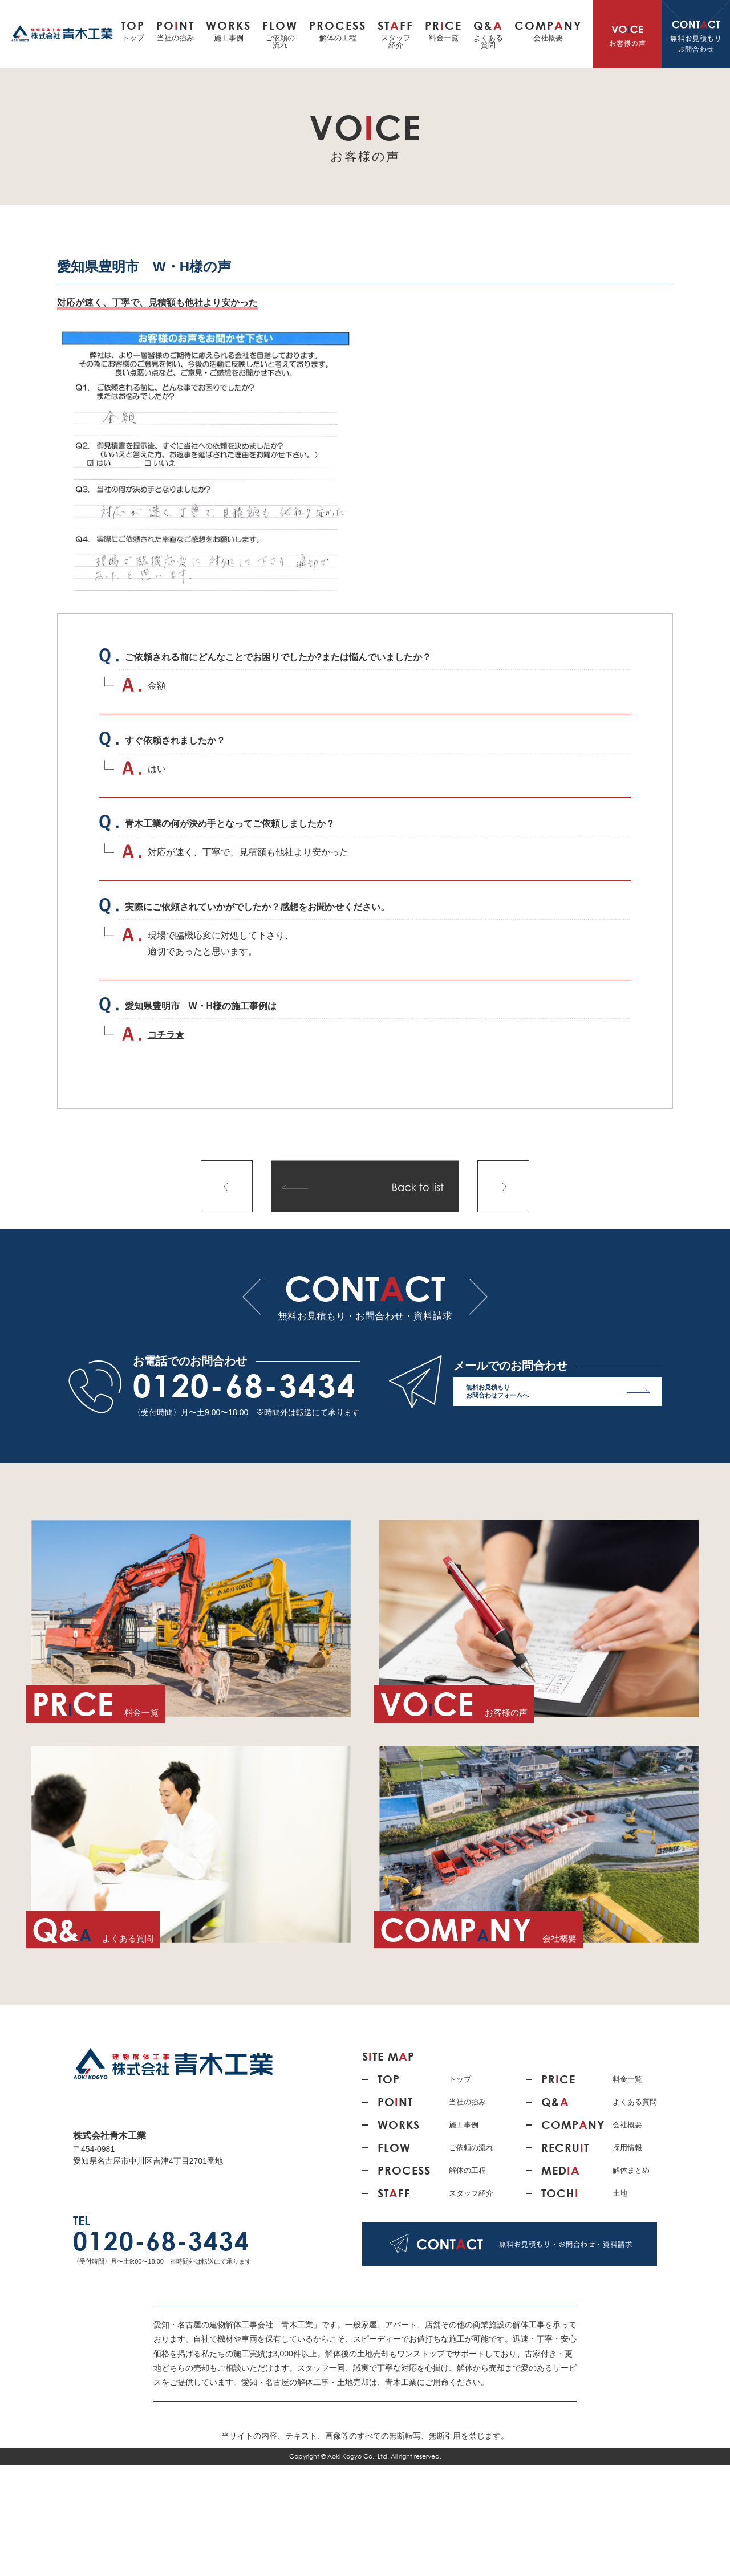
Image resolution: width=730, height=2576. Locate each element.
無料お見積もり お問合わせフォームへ (558, 1394)
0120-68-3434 (244, 1385)
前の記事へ (227, 1186)
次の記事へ (503, 1186)
